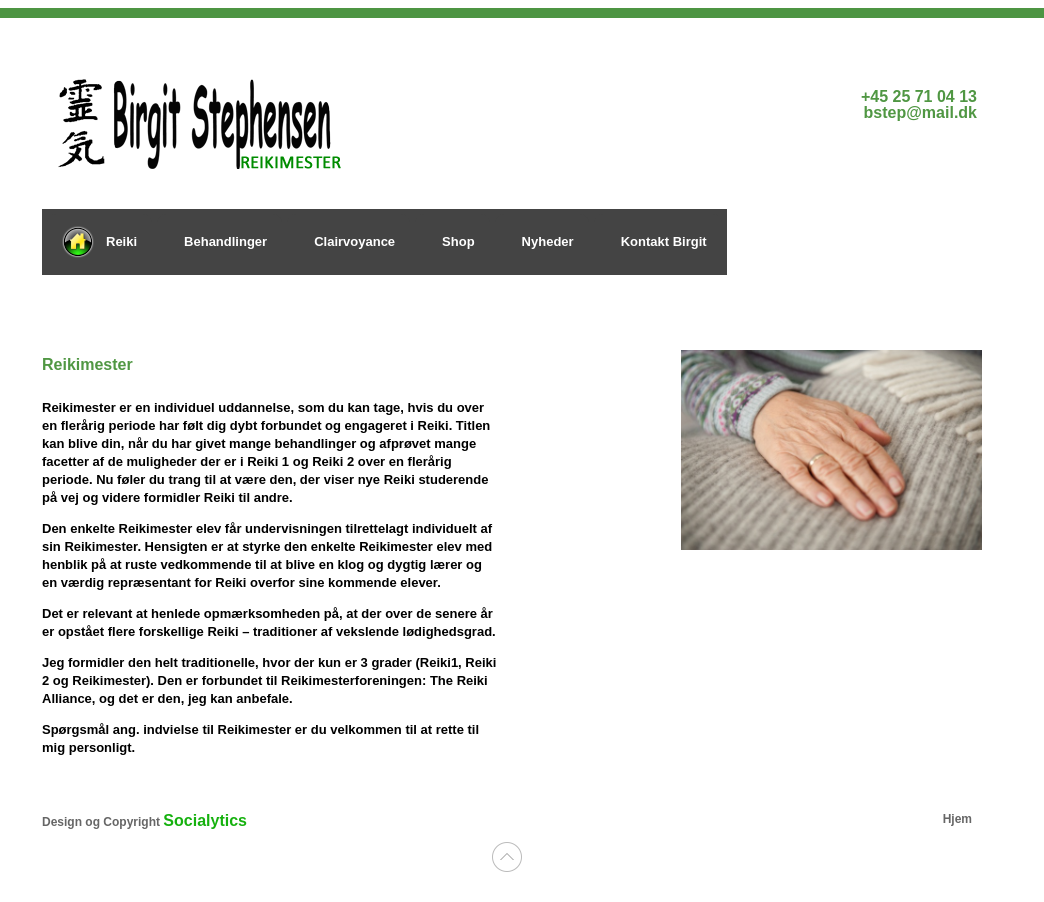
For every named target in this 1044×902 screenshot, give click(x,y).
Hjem (957, 819)
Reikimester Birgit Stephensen (242, 119)
